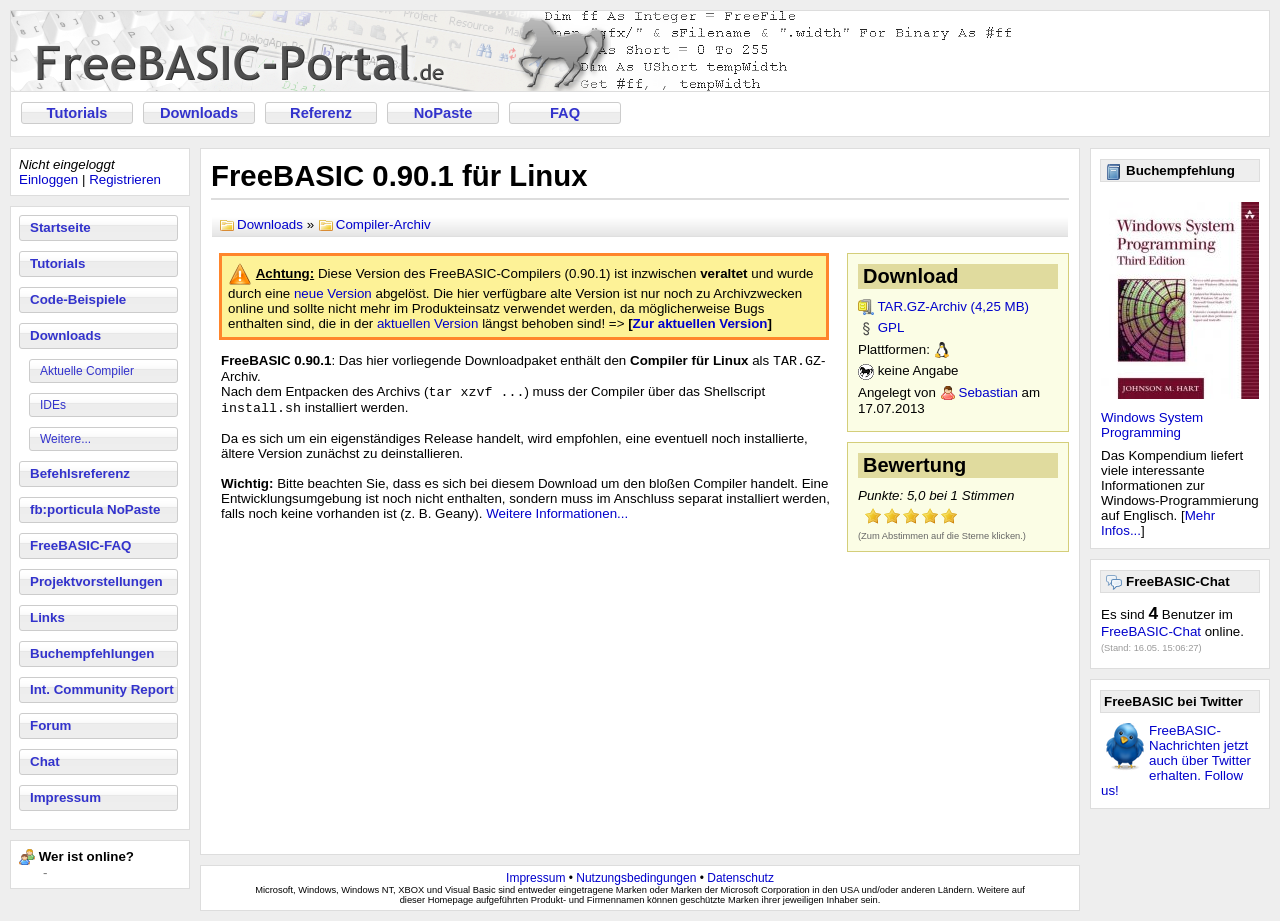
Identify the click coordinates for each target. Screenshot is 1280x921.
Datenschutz (740, 878)
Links (47, 617)
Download (911, 276)
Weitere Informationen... (557, 519)
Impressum (65, 797)
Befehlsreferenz (80, 473)
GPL (891, 327)
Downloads (199, 113)
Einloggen (48, 179)
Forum (50, 725)
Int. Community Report (102, 689)
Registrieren (125, 179)
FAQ (565, 113)
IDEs (53, 405)
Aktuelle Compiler (87, 371)
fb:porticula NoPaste (95, 509)
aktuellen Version (428, 323)
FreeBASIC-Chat (1151, 631)
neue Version (333, 293)
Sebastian (988, 392)
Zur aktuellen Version (700, 323)
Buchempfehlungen (92, 653)
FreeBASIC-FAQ (80, 545)
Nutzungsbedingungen (636, 878)
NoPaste (443, 113)
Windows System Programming (1152, 425)
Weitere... (65, 439)
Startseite (60, 227)
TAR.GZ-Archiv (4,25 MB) (953, 306)
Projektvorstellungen (96, 581)
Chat (45, 761)
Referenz (321, 113)
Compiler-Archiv (383, 224)
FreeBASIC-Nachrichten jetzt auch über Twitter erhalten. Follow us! (1176, 760)
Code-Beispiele (78, 299)
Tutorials (77, 113)
